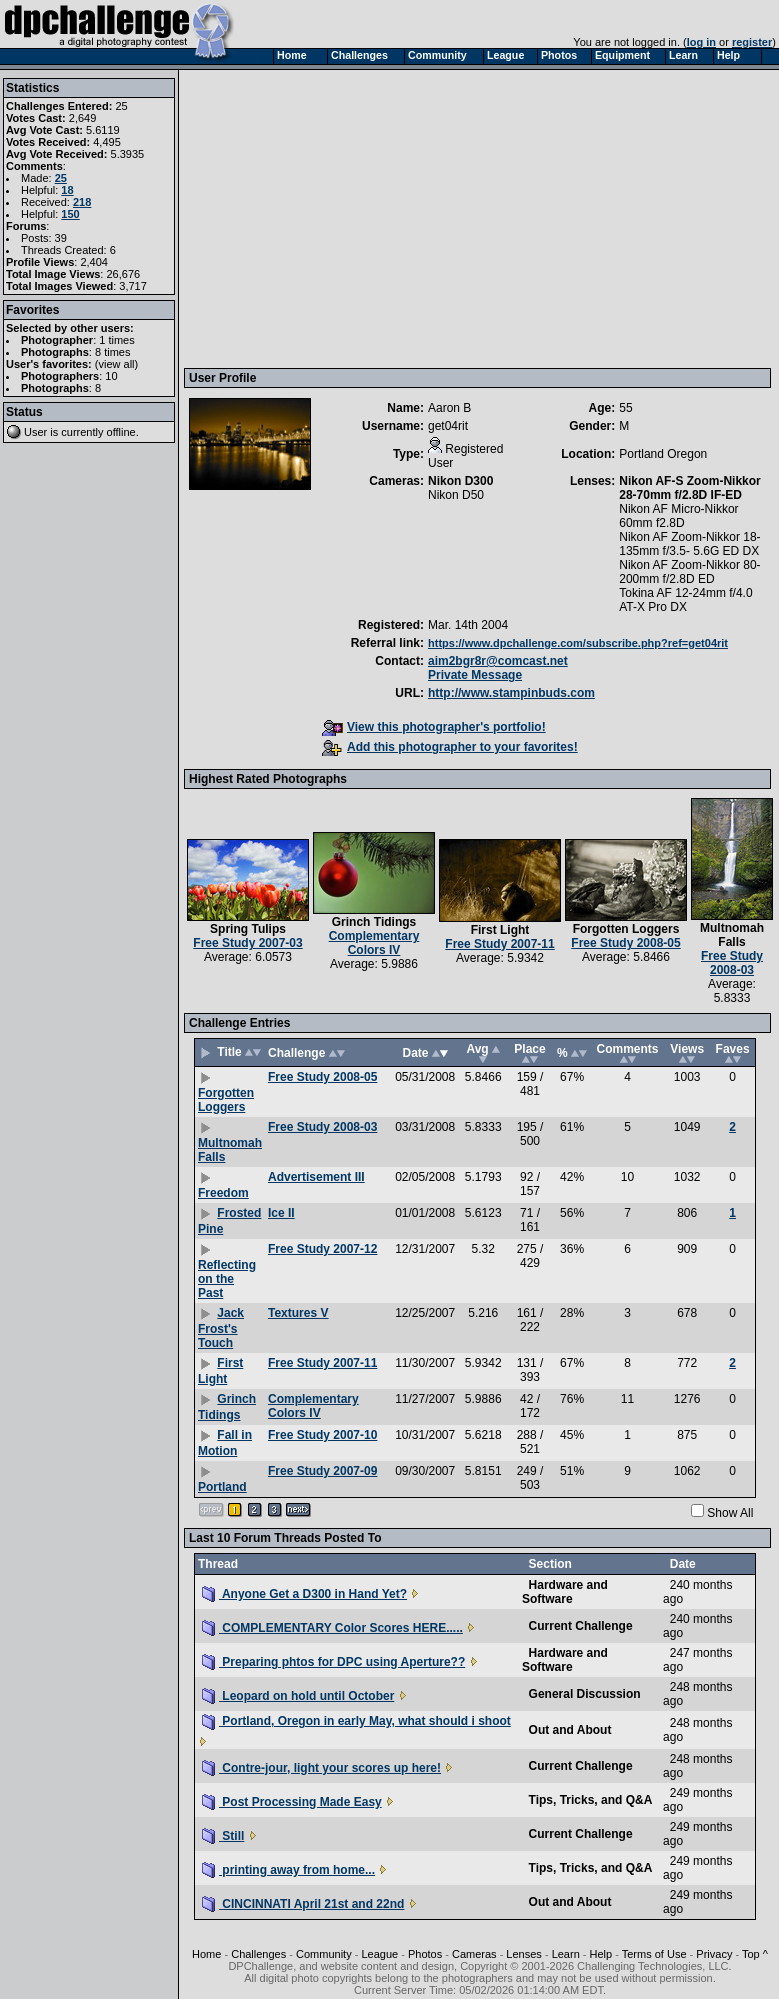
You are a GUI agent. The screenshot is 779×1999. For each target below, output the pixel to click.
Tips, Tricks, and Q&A (591, 1800)
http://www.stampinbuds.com (511, 693)
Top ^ (755, 1954)
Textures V (298, 1313)
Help (601, 1954)
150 (70, 214)
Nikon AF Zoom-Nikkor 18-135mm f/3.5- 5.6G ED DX (689, 544)
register (752, 42)
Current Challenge (581, 1626)
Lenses (523, 1954)
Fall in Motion (225, 1443)
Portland (222, 1487)
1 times (116, 340)
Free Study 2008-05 (625, 943)
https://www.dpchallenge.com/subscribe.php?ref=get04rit (578, 643)
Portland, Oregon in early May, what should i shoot (356, 1721)
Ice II (281, 1213)
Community (324, 1954)
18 (67, 190)
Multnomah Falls (732, 935)
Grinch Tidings (374, 922)
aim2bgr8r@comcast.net (498, 661)
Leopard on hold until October (298, 1696)
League (379, 1954)
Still (223, 1836)
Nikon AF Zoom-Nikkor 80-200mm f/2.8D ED (689, 572)
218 (82, 202)
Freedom (223, 1193)
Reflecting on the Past (227, 1279)
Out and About (570, 1730)
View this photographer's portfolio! (434, 727)
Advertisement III (316, 1177)
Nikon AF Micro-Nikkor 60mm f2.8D (678, 516)
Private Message (475, 675)
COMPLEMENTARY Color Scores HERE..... (332, 1628)
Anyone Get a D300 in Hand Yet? (304, 1594)
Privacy (714, 1954)
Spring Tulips (248, 929)
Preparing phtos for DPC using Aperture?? (333, 1662)
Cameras (474, 1954)
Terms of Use (654, 1954)
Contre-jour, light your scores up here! (321, 1768)
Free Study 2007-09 (322, 1471)
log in (701, 42)
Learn (566, 1954)
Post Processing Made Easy (292, 1802)
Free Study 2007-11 (499, 944)
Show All (730, 1513)
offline (121, 432)
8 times (112, 352)
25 (61, 178)
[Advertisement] (478, 218)
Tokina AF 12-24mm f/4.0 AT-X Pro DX (685, 600)
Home (206, 1954)
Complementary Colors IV (374, 943)
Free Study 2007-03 (247, 943)
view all (117, 364)
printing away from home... (288, 1870)
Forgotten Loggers (626, 929)
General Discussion (585, 1694)
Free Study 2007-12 (322, 1249)
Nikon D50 (456, 495)
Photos (425, 1954)
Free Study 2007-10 (322, 1435)
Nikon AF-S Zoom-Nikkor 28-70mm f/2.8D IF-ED (690, 488)
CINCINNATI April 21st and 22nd (303, 1904)
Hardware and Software (565, 1592)
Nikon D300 (460, 481)
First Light (500, 930)
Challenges (258, 1954)
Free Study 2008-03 (732, 963)
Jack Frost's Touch (221, 1328)
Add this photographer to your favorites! (450, 747)
